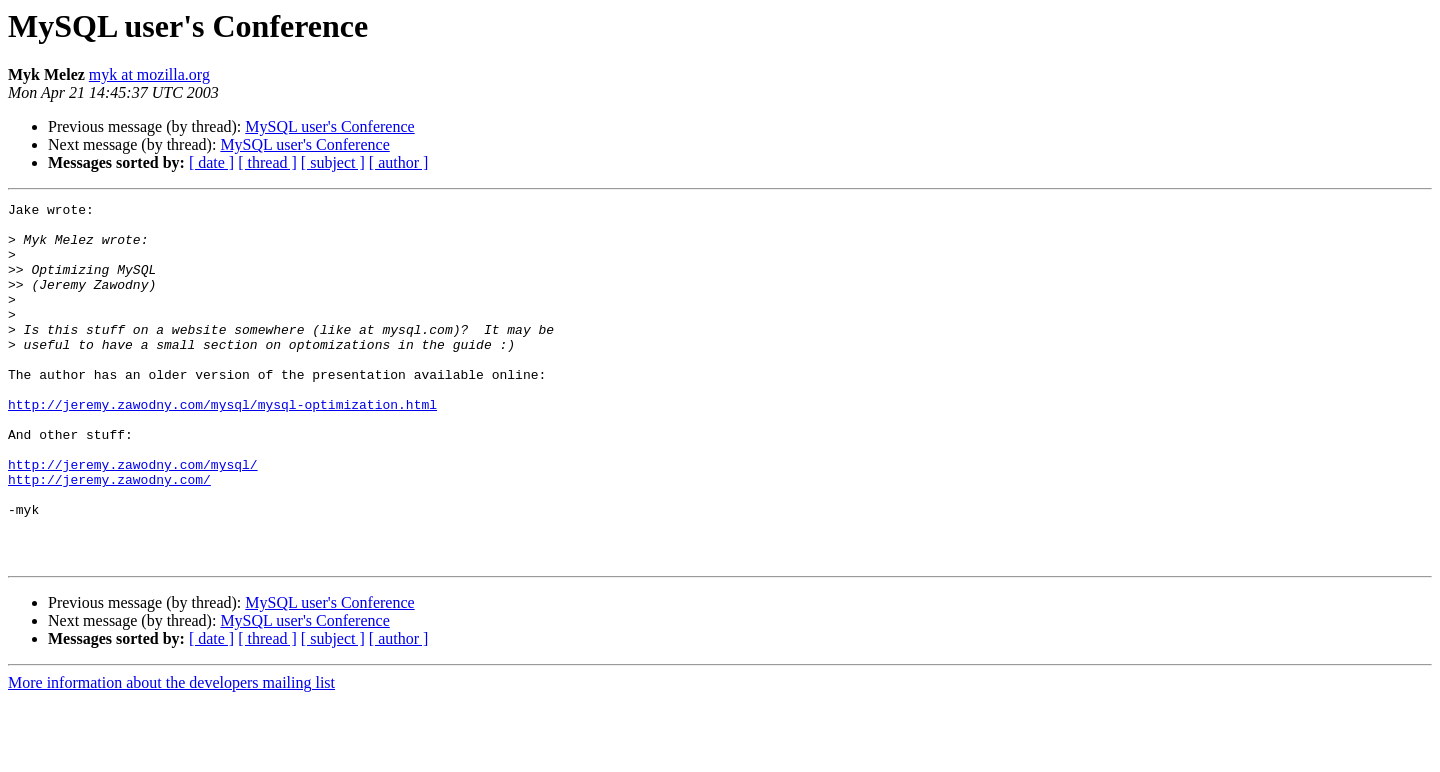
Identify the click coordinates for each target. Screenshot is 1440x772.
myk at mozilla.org (149, 74)
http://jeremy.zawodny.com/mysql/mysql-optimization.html (222, 446)
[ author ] (399, 162)
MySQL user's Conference (329, 126)
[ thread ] (267, 162)
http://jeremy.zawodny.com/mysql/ (133, 518)
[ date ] (211, 162)
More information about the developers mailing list (171, 754)
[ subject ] (333, 162)
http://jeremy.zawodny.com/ (109, 536)
